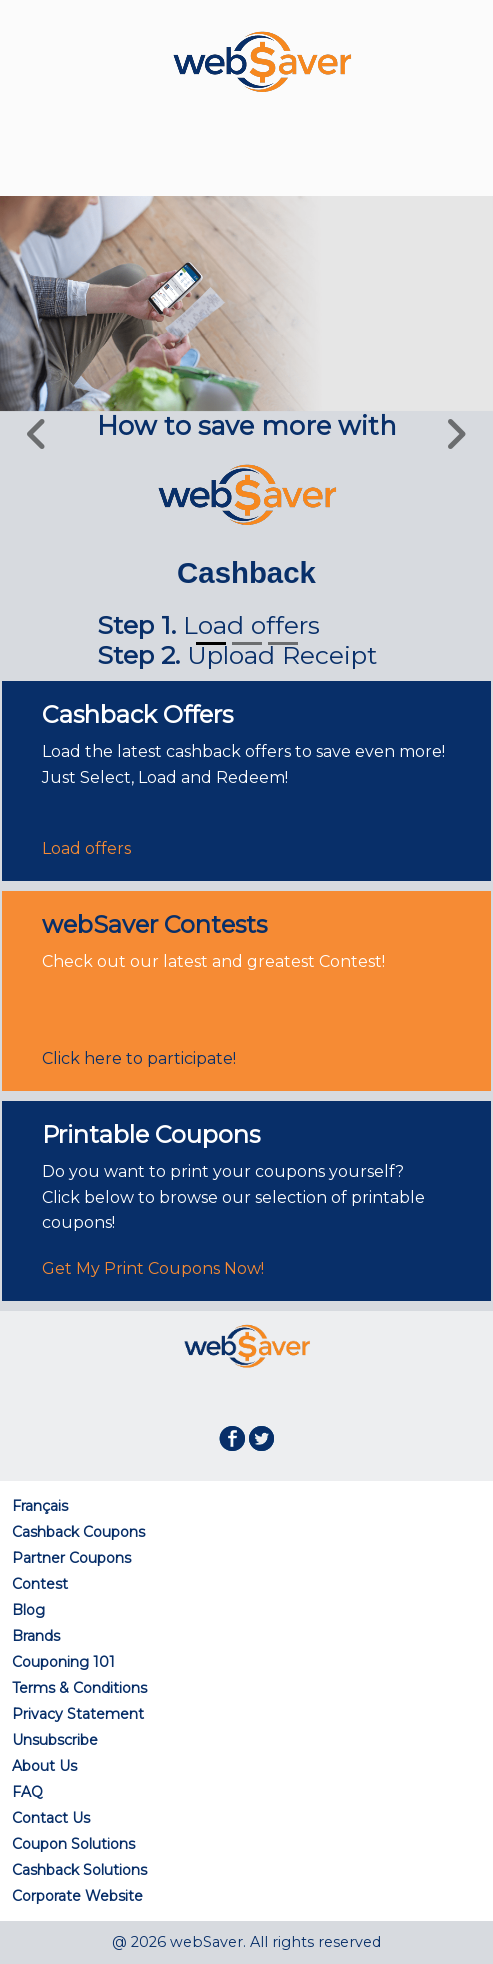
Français (40, 1506)
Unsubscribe (55, 1740)
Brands (36, 1636)
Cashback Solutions (79, 1870)
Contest (40, 1584)
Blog (28, 1610)
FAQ (27, 1792)
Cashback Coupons (78, 1532)
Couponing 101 (63, 1662)
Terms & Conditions (79, 1688)
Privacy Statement (78, 1714)
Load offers (86, 848)
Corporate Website (77, 1896)
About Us (44, 1766)
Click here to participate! (139, 1058)
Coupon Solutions (73, 1844)
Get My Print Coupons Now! (153, 1268)
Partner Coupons (71, 1558)
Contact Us (51, 1818)
